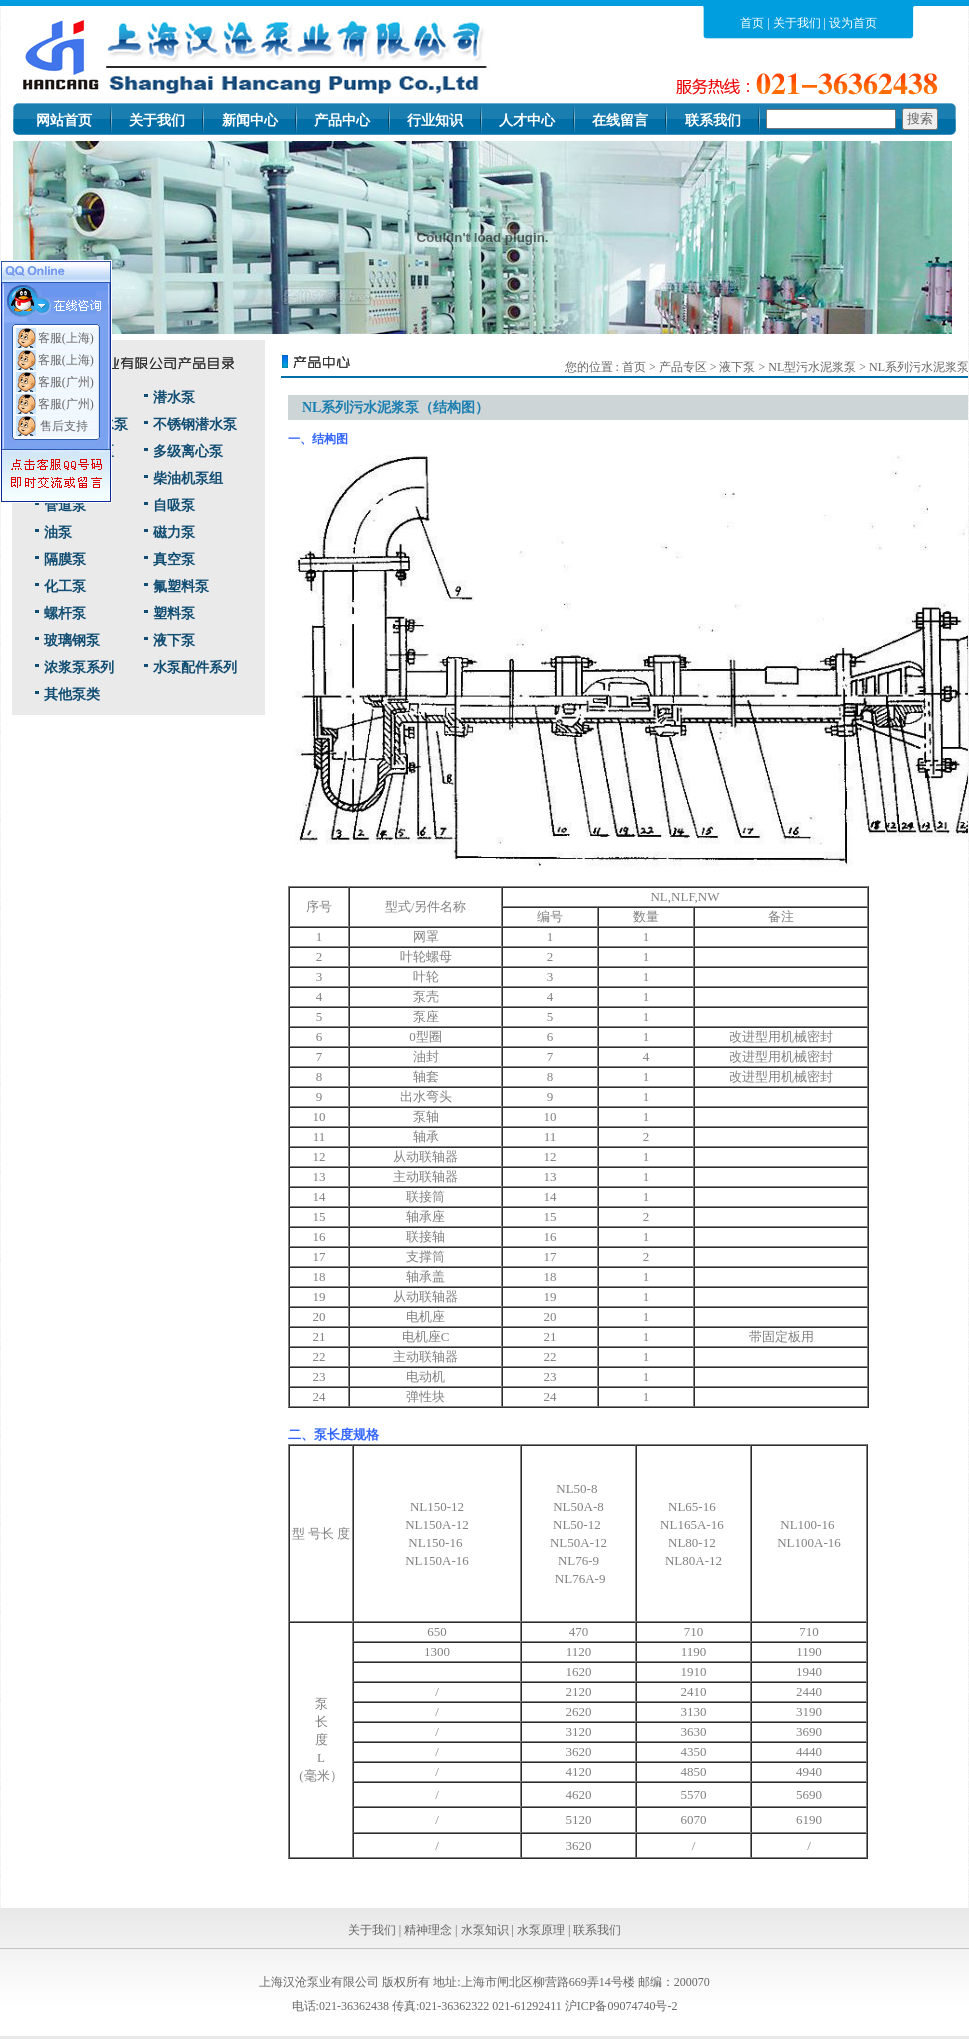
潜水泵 (174, 397)
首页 (752, 23)
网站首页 (64, 120)
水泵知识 (485, 1930)
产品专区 (683, 367)
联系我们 (713, 120)
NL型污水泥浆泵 (813, 367)
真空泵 (174, 559)
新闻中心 (250, 120)
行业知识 (435, 120)
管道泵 (65, 505)
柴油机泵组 (188, 478)
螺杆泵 (65, 613)
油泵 (58, 532)
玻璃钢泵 (72, 640)
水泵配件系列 (195, 667)
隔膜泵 (65, 559)
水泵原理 (541, 1930)
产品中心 (342, 120)
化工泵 (65, 586)
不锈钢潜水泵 (195, 424)
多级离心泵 (188, 451)
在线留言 (620, 120)
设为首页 (853, 23)
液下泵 (174, 640)
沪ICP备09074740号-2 (621, 2006)
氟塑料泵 (181, 586)
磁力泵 (174, 532)
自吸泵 (174, 505)
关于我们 (797, 23)
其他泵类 (72, 694)
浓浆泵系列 (79, 667)
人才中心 (527, 120)
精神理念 (428, 1930)
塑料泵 (174, 613)
